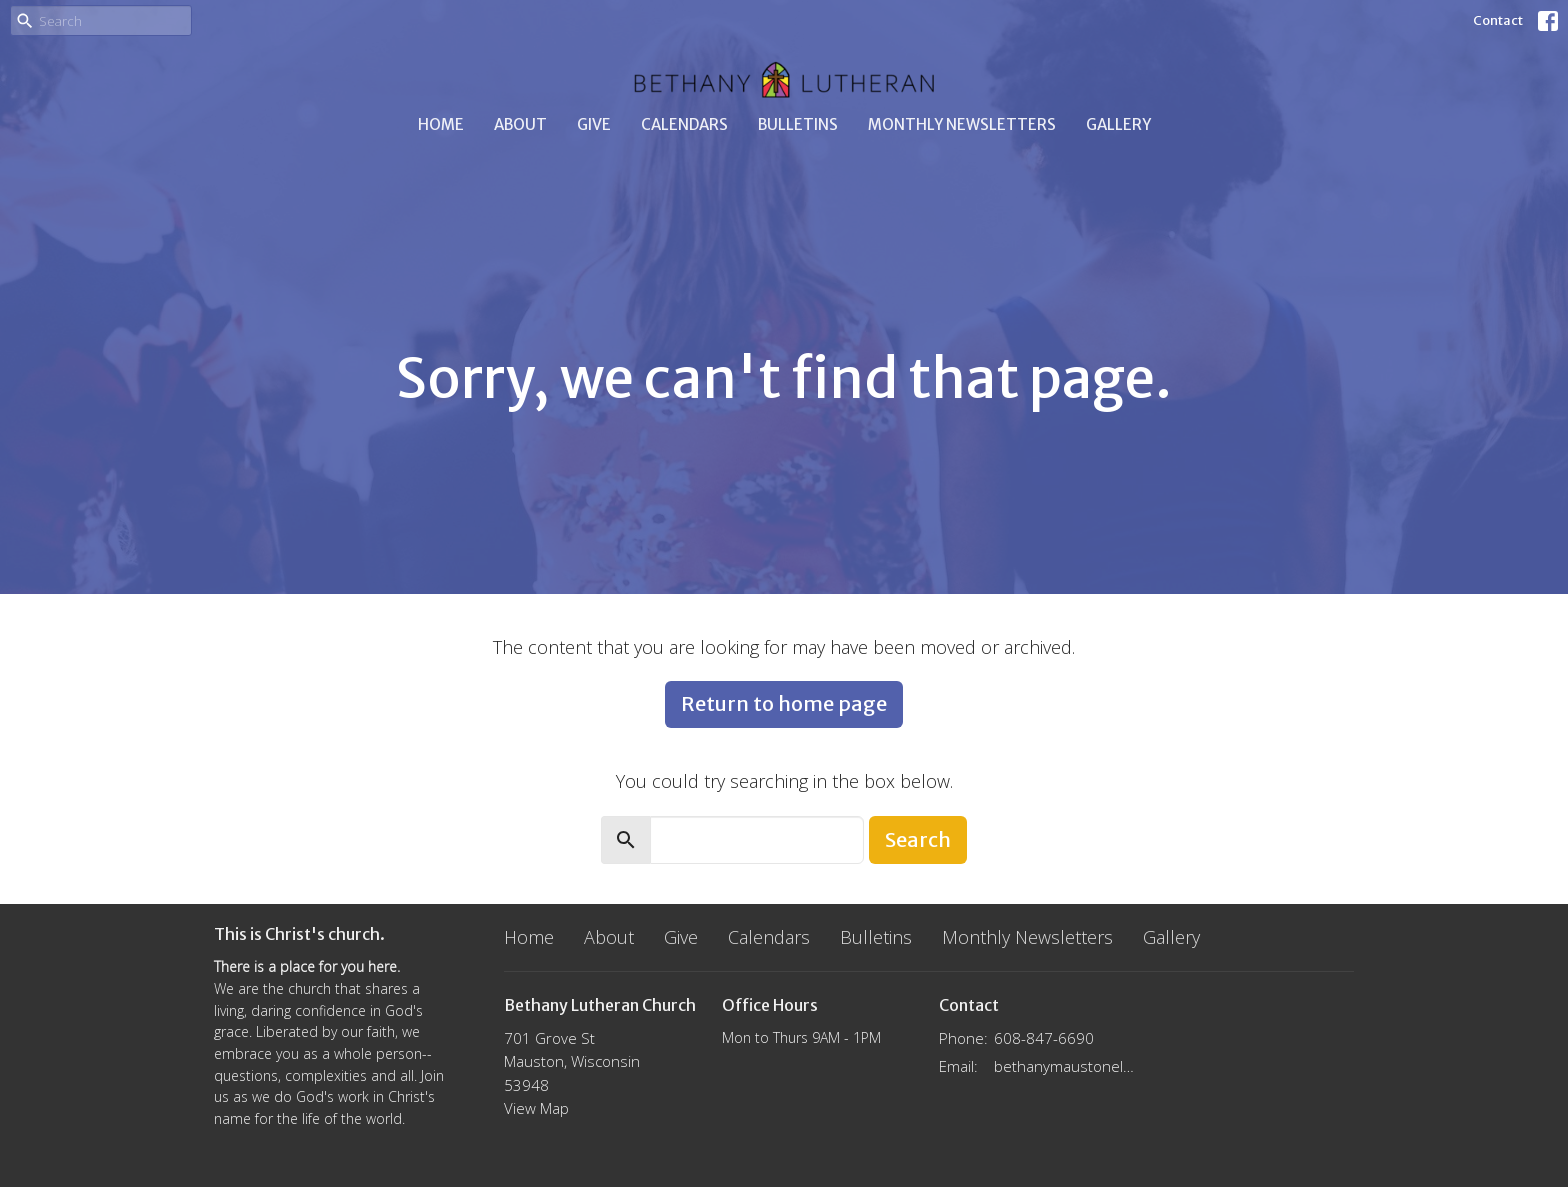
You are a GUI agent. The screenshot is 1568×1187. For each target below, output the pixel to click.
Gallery (1118, 124)
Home (441, 124)
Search (918, 839)
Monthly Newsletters (962, 124)
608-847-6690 (1044, 1038)
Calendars (684, 124)
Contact (1498, 20)
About (520, 124)
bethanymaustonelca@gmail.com (1065, 1066)
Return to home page (784, 703)
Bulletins (798, 124)
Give (594, 124)
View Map (536, 1108)
